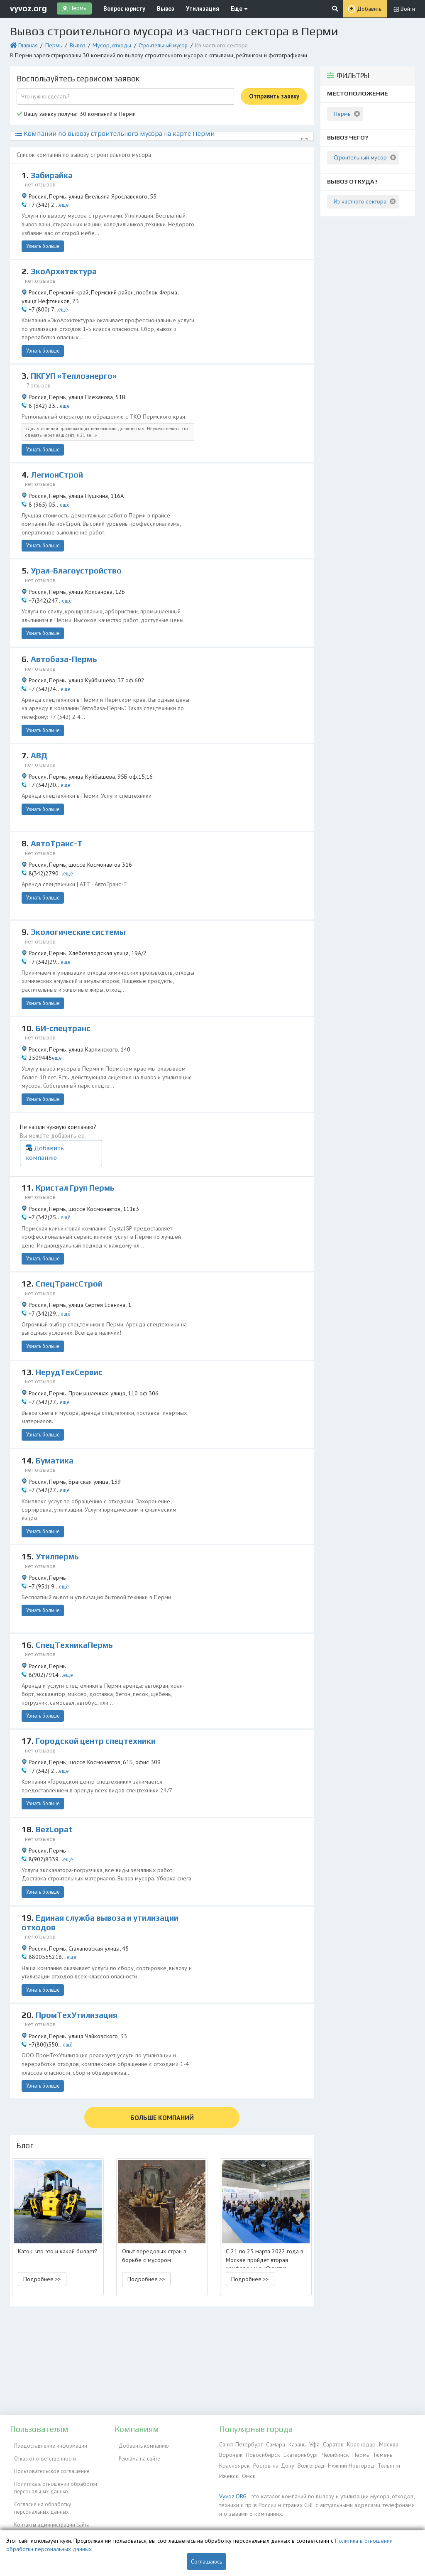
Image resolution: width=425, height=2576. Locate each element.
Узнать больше (41, 235)
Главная (26, 43)
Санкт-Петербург (239, 2443)
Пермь (49, 43)
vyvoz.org (28, 7)
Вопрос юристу (119, 8)
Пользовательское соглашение (47, 2462)
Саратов (327, 2443)
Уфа (308, 2443)
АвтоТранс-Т (58, 809)
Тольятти (382, 2462)
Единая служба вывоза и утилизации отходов (107, 1830)
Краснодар (353, 2443)
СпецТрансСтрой (71, 1205)
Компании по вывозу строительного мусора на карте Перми (99, 128)
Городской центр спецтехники (99, 1648)
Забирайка (53, 170)
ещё (61, 197)
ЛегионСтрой (58, 452)
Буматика (56, 1382)
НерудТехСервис (71, 1293)
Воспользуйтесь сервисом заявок (78, 75)
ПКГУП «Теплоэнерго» (77, 358)
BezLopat (55, 1737)
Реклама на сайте (135, 2453)
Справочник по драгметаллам (46, 2525)
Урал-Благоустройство (79, 542)
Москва (380, 2443)
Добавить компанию (271, 1084)
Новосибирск (261, 2453)
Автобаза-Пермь (66, 631)
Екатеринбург (297, 2453)
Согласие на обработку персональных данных (38, 2493)
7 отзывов (40, 366)
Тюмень (373, 2453)
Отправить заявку (274, 93)
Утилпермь (59, 1470)
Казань (292, 2443)
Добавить (370, 8)
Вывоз (156, 8)
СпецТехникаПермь (77, 1558)
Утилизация (189, 8)
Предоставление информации (46, 2443)
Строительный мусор (152, 43)
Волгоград (306, 2462)
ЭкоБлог (20, 2516)
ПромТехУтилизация (80, 1917)
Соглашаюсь (206, 2561)
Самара (272, 2443)
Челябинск (329, 2453)
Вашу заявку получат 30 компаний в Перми (71, 110)
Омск (246, 2472)
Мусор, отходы (103, 43)
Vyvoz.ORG (231, 2491)
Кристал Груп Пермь (78, 1115)
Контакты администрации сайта (47, 2506)
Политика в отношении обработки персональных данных (51, 2476)
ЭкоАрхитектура (65, 260)
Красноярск (233, 2462)
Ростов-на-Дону (270, 2462)
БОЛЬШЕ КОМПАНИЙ (162, 2012)
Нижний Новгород (345, 2462)
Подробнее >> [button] (42, 2172)
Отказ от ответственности (41, 2453)
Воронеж (230, 2453)
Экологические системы (81, 897)
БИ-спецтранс (64, 988)
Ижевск (228, 2472)
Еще (222, 8)
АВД (40, 720)
